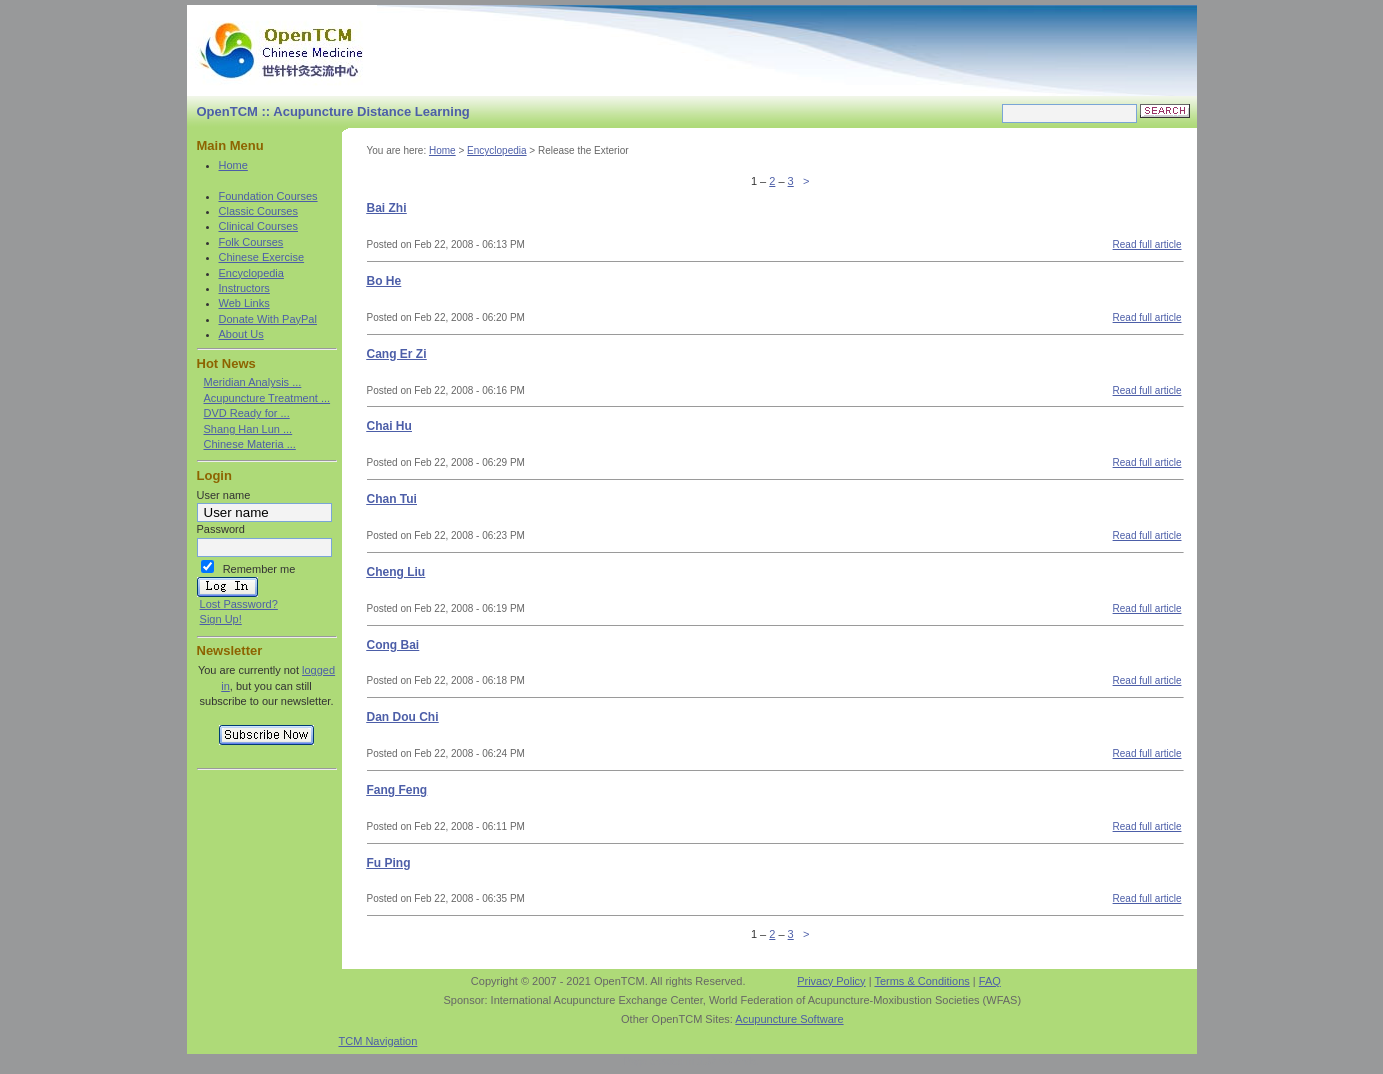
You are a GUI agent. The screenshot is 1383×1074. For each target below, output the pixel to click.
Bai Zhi (387, 208)
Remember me (259, 569)
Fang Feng (397, 790)
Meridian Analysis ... (253, 382)
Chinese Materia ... (250, 444)
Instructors (244, 288)
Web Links (244, 303)
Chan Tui (392, 499)
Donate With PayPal (268, 319)
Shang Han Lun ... (248, 429)
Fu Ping (389, 863)
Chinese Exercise (262, 257)
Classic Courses (258, 211)
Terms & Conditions (921, 981)
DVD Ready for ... (247, 413)
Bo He (384, 281)
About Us (241, 334)
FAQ (990, 981)
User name (224, 495)
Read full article (1147, 244)
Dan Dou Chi (403, 717)
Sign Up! (221, 619)
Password (221, 529)
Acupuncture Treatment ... (267, 398)
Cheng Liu (396, 572)
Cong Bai (393, 645)
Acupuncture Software (789, 1019)
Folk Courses (251, 242)
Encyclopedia (251, 273)
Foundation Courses (268, 196)
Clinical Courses (258, 226)
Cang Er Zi (397, 354)
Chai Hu (389, 426)
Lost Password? (239, 604)
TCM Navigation (378, 1041)
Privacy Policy (831, 981)
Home (233, 165)
